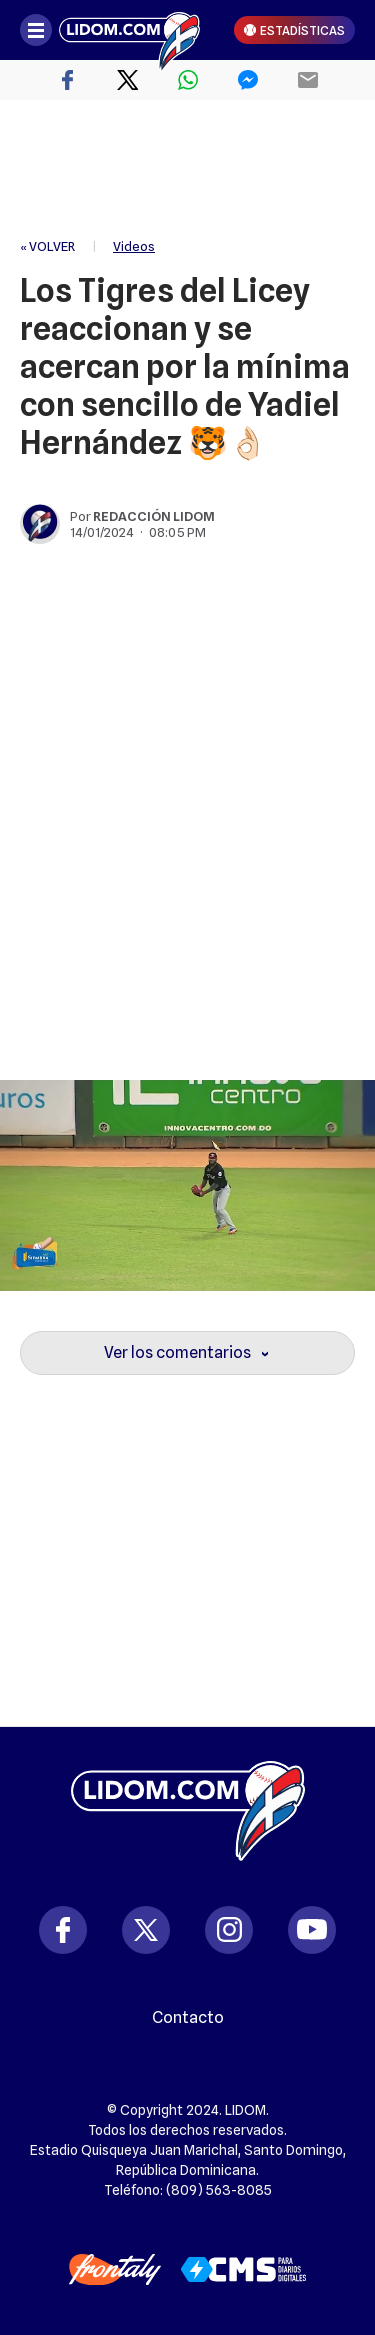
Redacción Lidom (154, 516)
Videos (134, 246)
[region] (188, 170)
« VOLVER (47, 246)
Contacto (188, 2018)
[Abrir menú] (36, 30)
